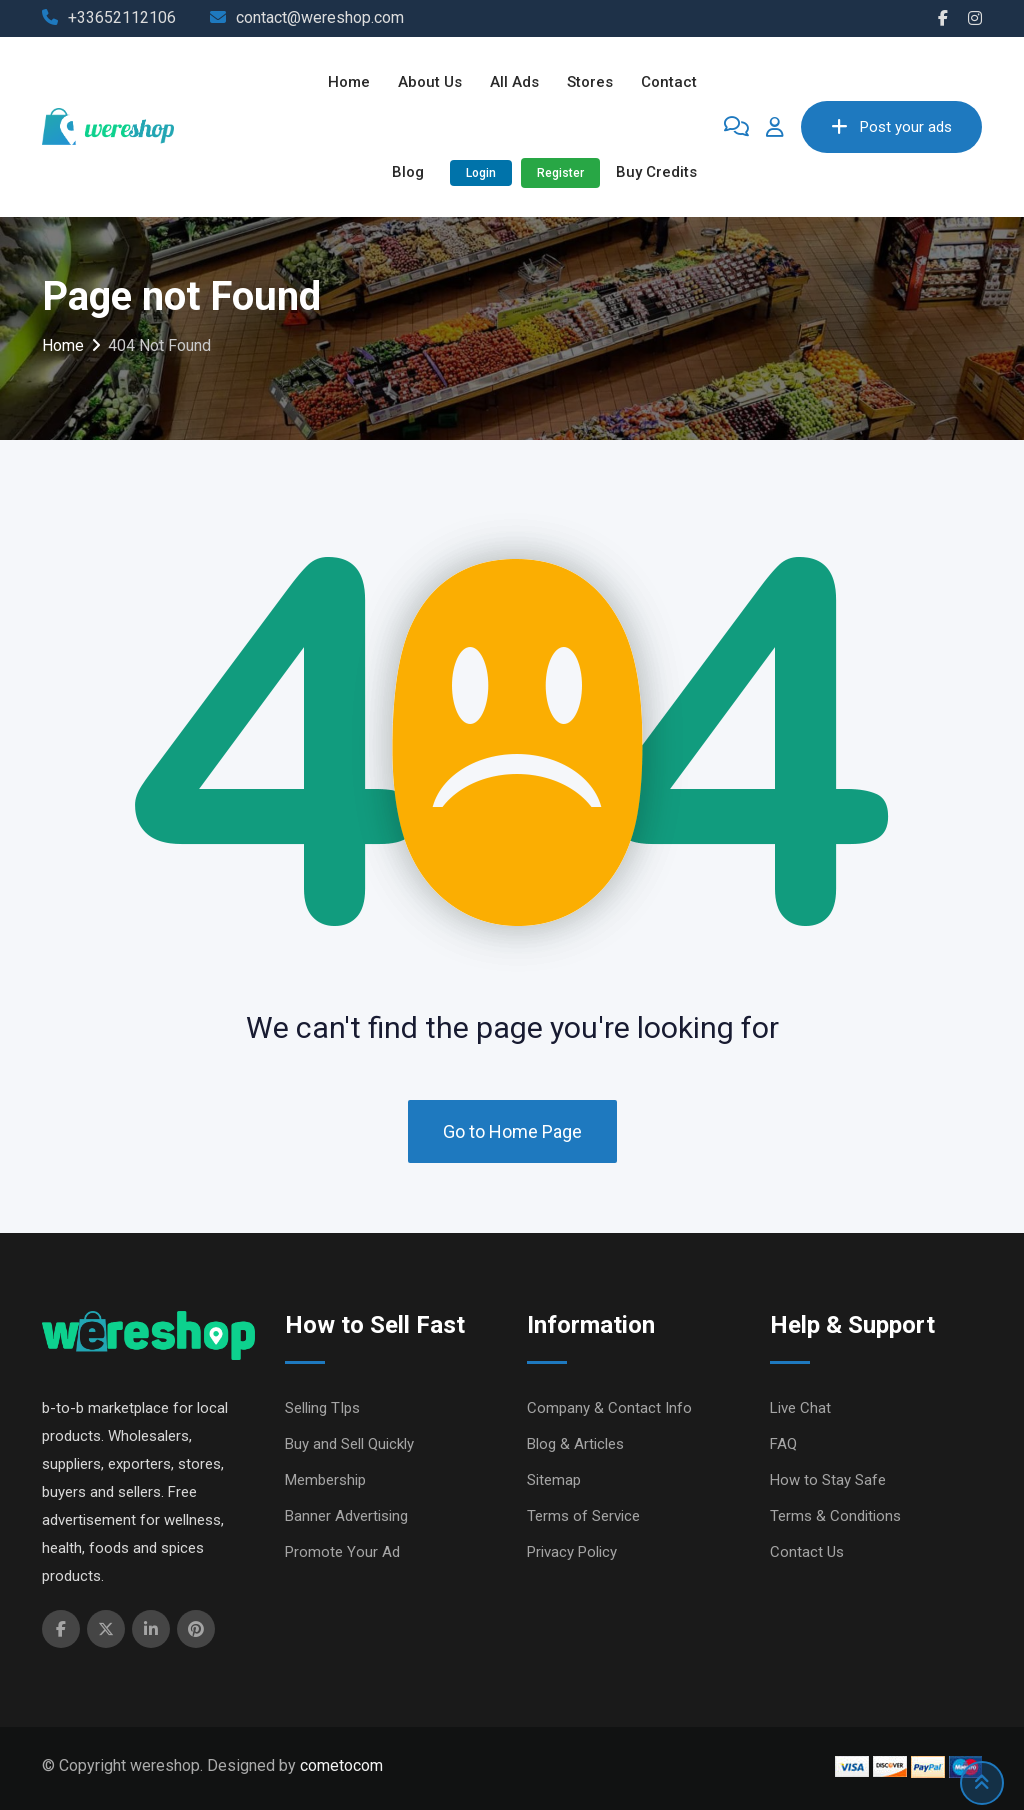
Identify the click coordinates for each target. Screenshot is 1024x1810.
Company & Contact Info (609, 1408)
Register (560, 173)
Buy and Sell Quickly (349, 1444)
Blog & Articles (575, 1444)
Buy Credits (656, 172)
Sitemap (554, 1480)
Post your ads (891, 127)
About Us (430, 82)
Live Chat (800, 1408)
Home (349, 82)
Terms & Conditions (835, 1516)
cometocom (341, 1765)
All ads (514, 82)
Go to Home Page (512, 1131)
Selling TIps (322, 1408)
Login (481, 173)
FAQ (783, 1444)
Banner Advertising (346, 1516)
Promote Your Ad (342, 1552)
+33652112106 (122, 17)
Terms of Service (583, 1516)
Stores (590, 82)
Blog (408, 172)
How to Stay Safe (828, 1480)
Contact (669, 82)
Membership (325, 1480)
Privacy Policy (572, 1552)
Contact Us (807, 1552)
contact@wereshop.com (320, 17)
